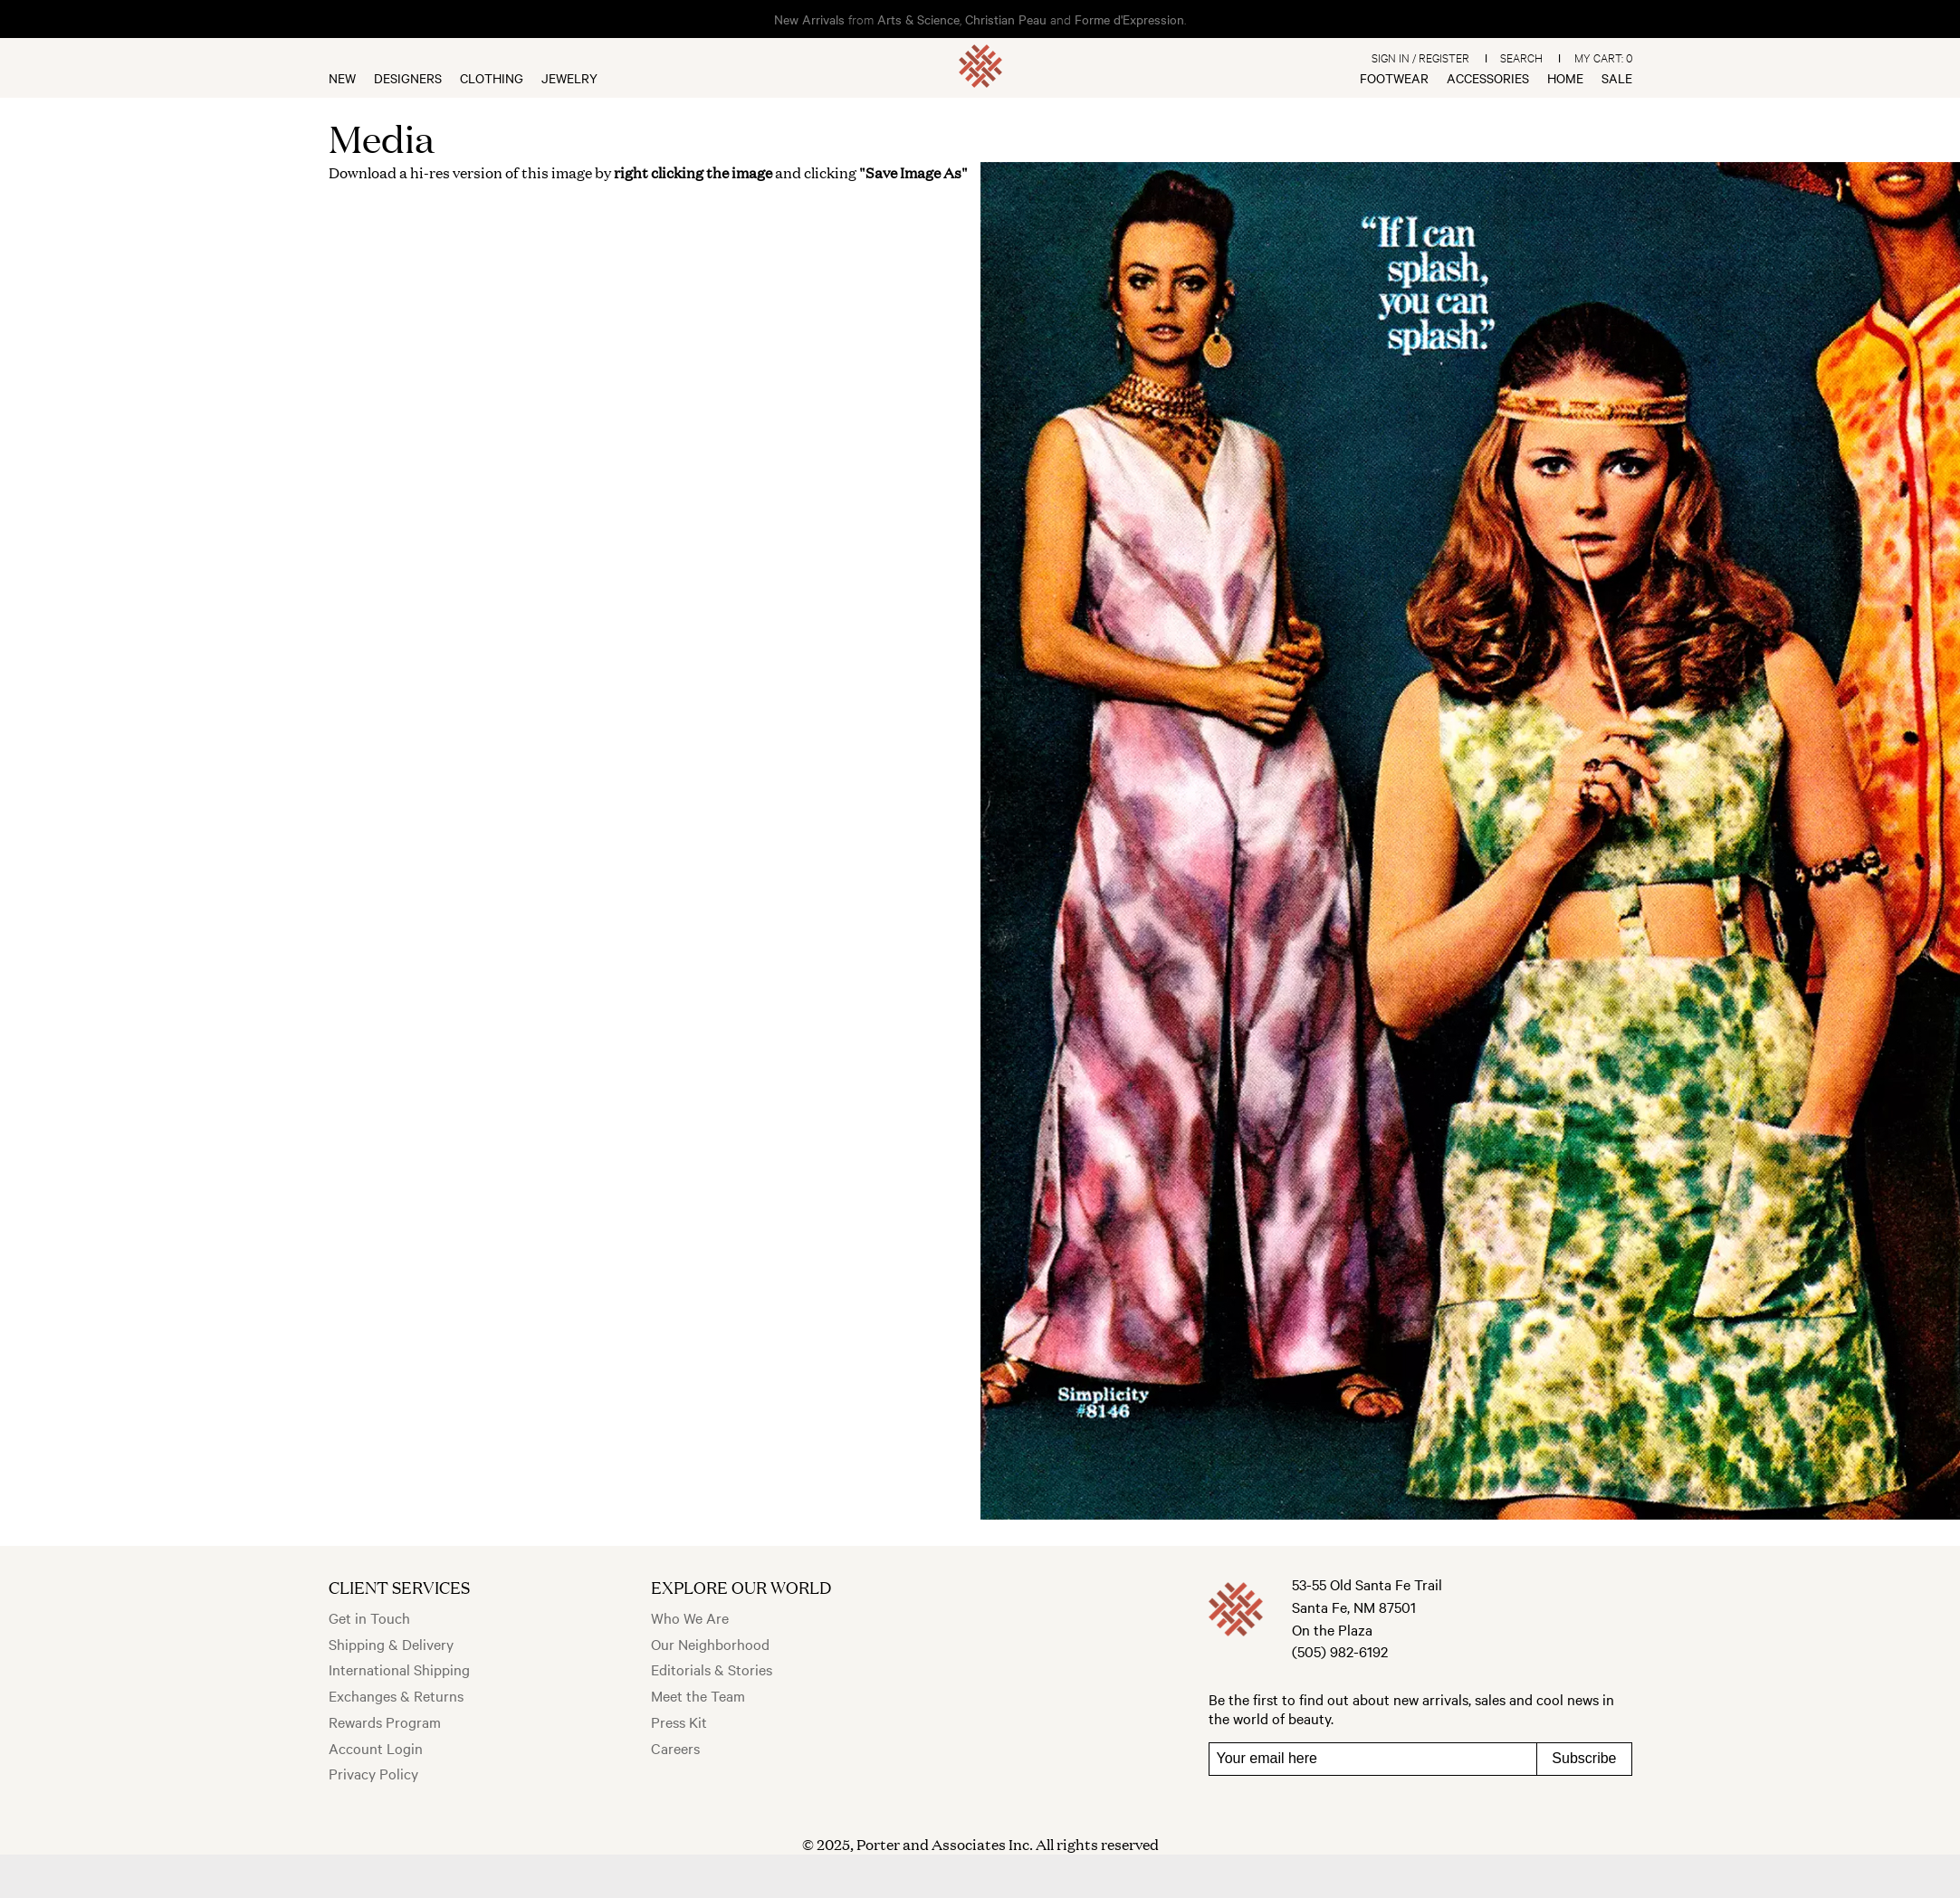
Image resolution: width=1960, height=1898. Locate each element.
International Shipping (399, 1669)
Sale (1616, 78)
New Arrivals (809, 19)
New (342, 78)
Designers (408, 78)
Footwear (1394, 78)
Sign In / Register (1420, 57)
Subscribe (1584, 1758)
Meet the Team (698, 1695)
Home (1565, 78)
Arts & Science (918, 19)
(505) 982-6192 (1340, 1651)
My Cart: (1603, 57)
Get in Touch (369, 1617)
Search (1521, 57)
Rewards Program (385, 1721)
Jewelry (569, 78)
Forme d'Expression (1129, 19)
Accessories (1488, 78)
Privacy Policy (373, 1773)
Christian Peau (1006, 19)
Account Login (376, 1748)
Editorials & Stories (711, 1669)
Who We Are (690, 1617)
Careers (675, 1748)
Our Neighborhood (710, 1644)
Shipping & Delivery (391, 1644)
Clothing (491, 78)
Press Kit (679, 1721)
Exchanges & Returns (396, 1695)
